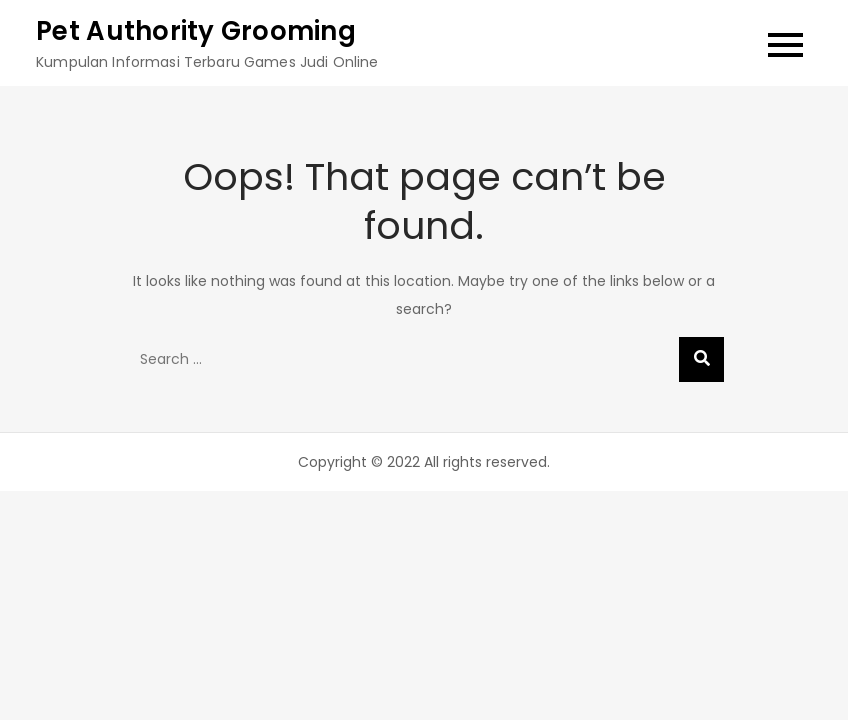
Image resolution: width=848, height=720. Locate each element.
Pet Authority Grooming (196, 31)
